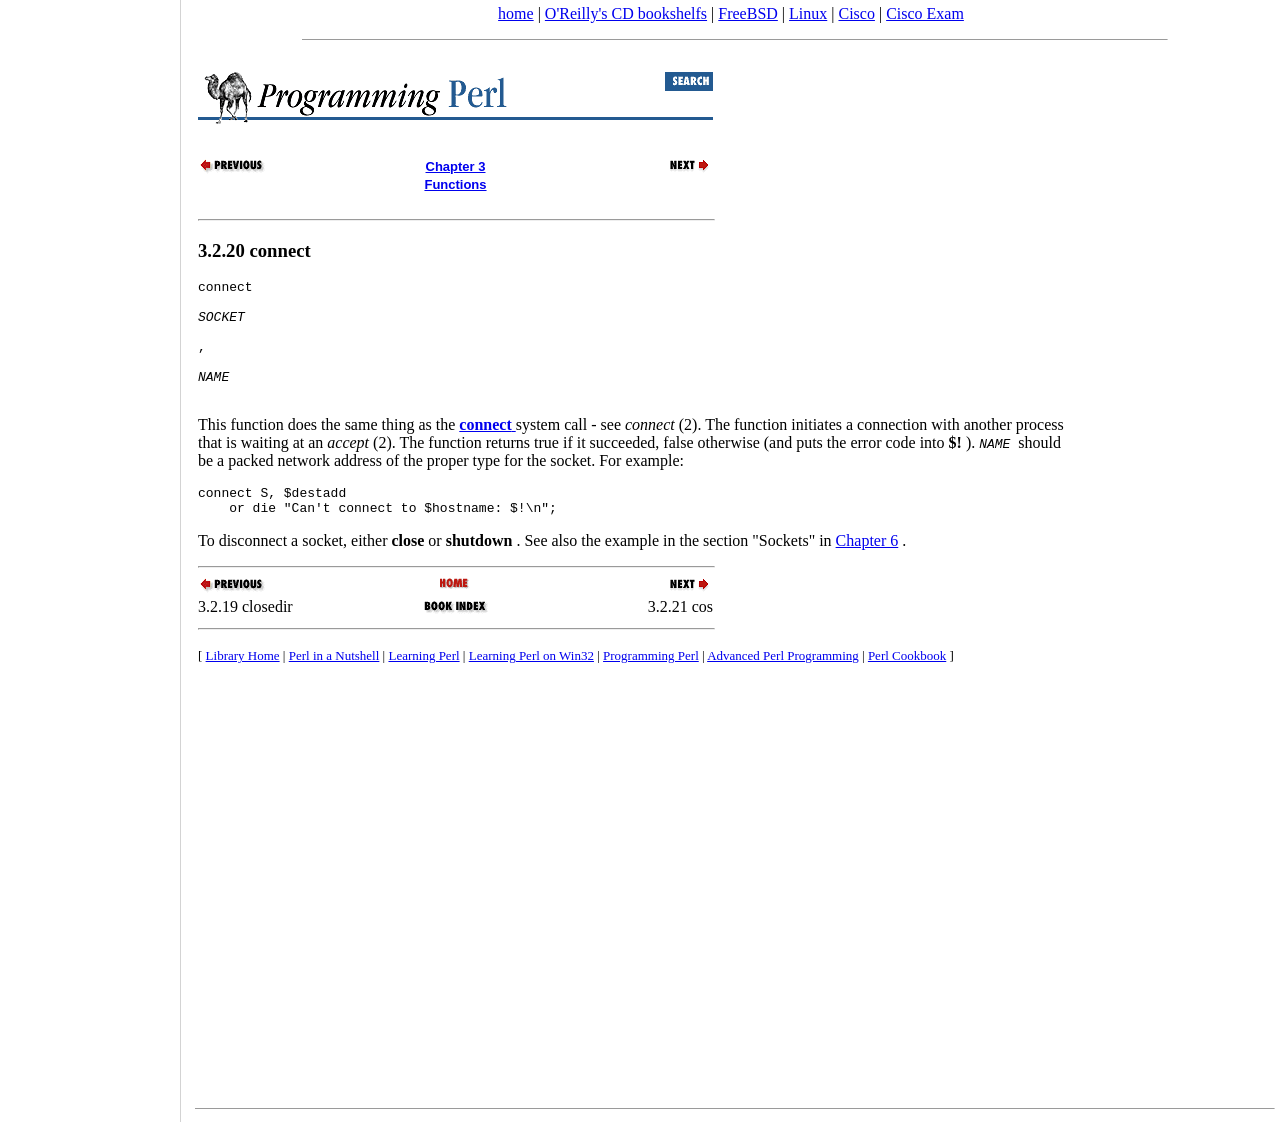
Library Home (243, 685)
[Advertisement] (90, 554)
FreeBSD (748, 13)
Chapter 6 (867, 570)
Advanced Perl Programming (783, 685)
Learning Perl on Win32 (531, 685)
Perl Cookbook (907, 685)
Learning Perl (423, 685)
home (516, 13)
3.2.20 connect (254, 250)
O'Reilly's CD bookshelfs (626, 13)
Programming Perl (651, 685)
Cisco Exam (925, 13)
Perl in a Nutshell (334, 685)
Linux (808, 13)
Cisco (856, 13)
